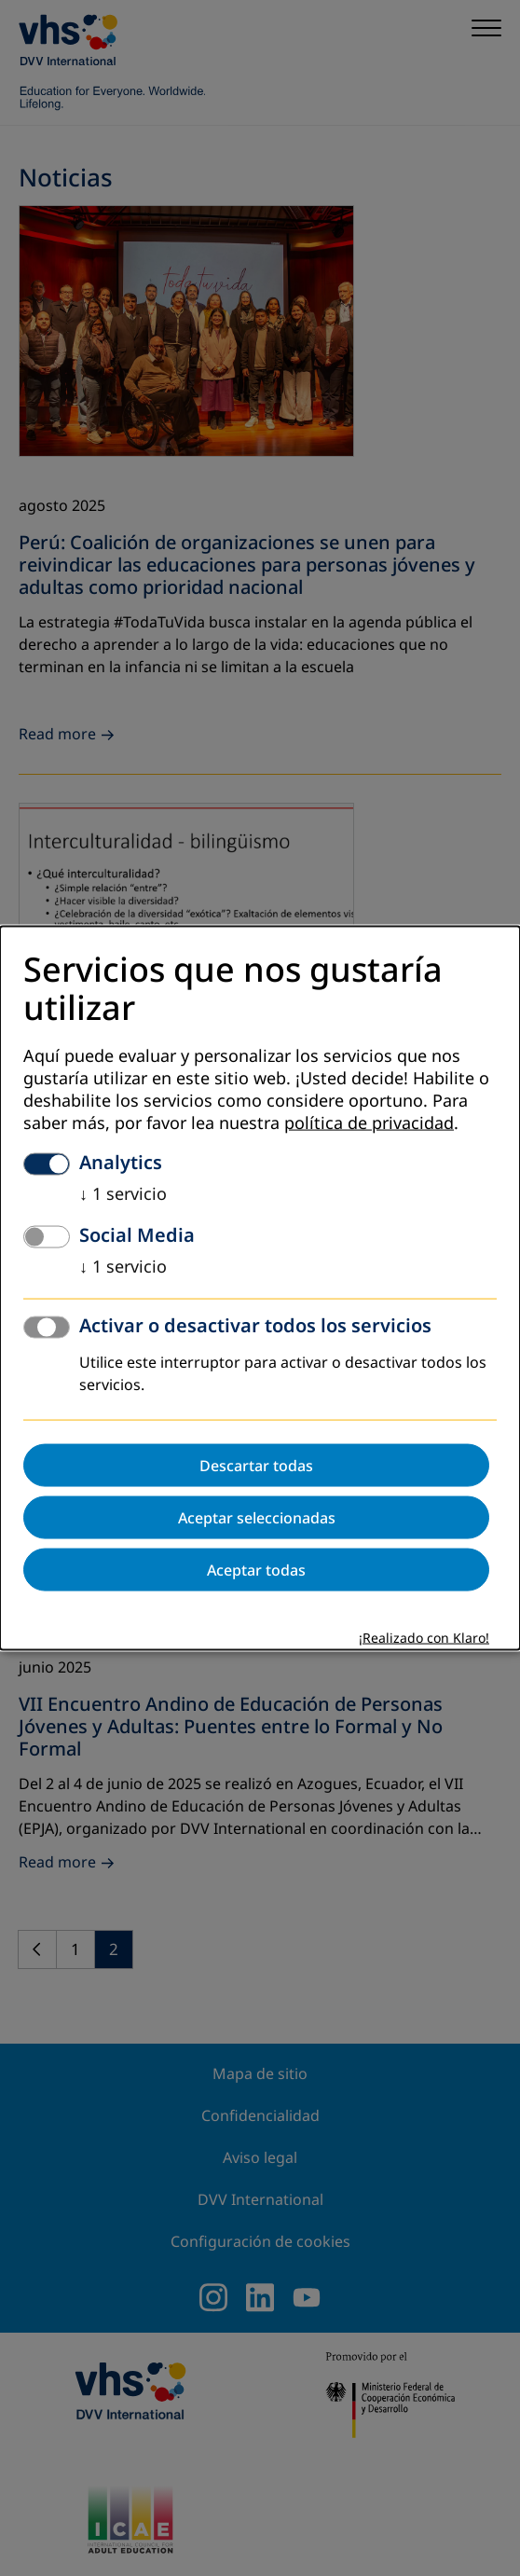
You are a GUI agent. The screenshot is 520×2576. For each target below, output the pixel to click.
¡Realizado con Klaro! (424, 1638)
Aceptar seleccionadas (256, 1518)
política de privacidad (369, 1123)
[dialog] (260, 1288)
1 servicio (123, 1194)
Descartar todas (256, 1465)
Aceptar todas (256, 1570)
